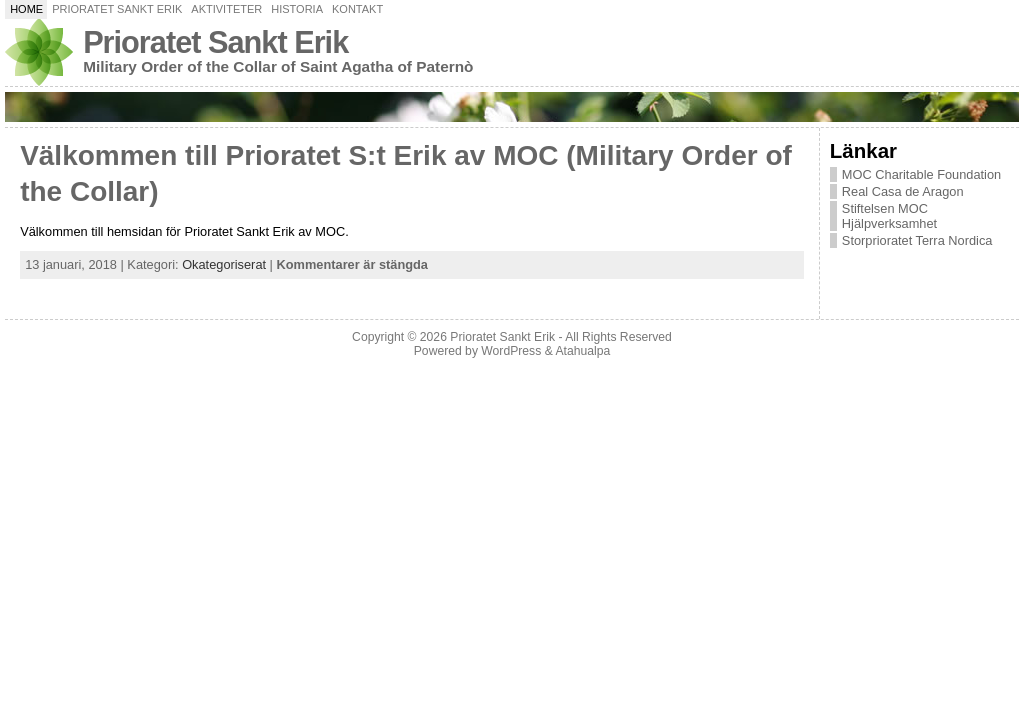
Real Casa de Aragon (903, 191)
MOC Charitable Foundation (921, 174)
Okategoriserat (224, 264)
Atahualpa (582, 351)
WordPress (511, 351)
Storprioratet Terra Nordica (917, 240)
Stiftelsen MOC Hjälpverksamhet (889, 216)
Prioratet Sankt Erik (215, 42)
